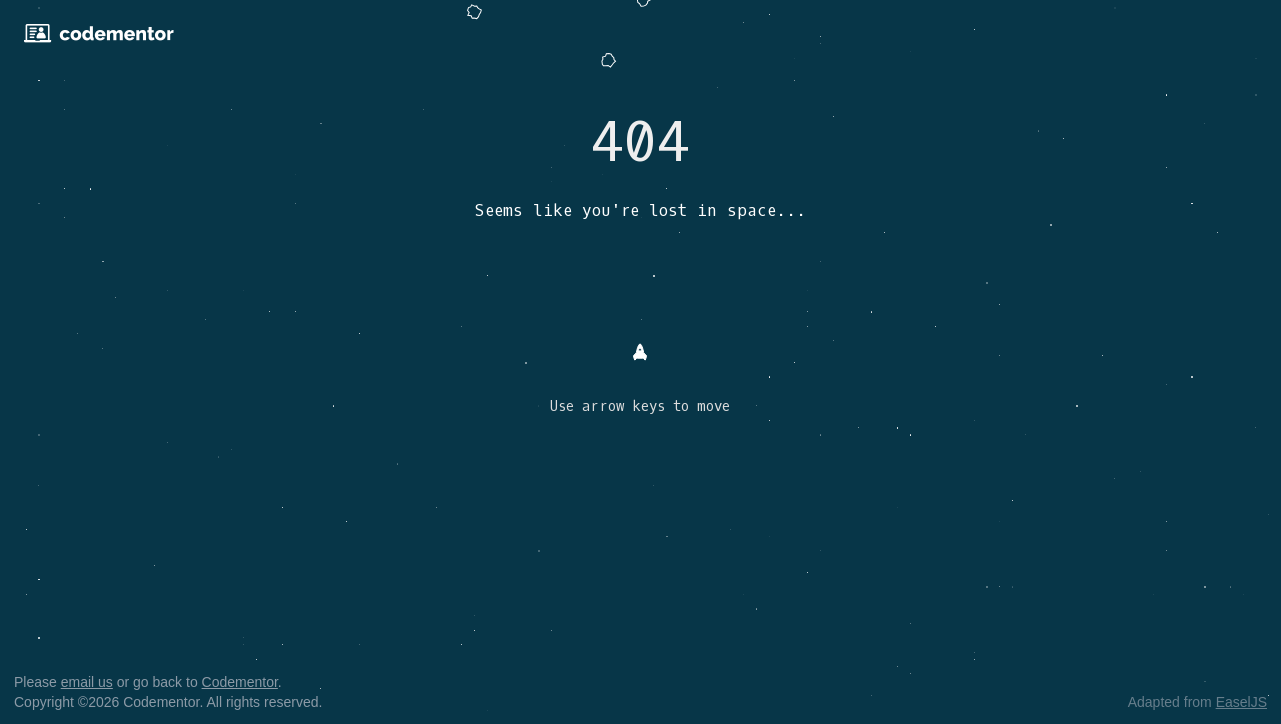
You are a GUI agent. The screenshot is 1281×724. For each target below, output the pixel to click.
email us (87, 682)
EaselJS (1241, 702)
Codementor (240, 682)
